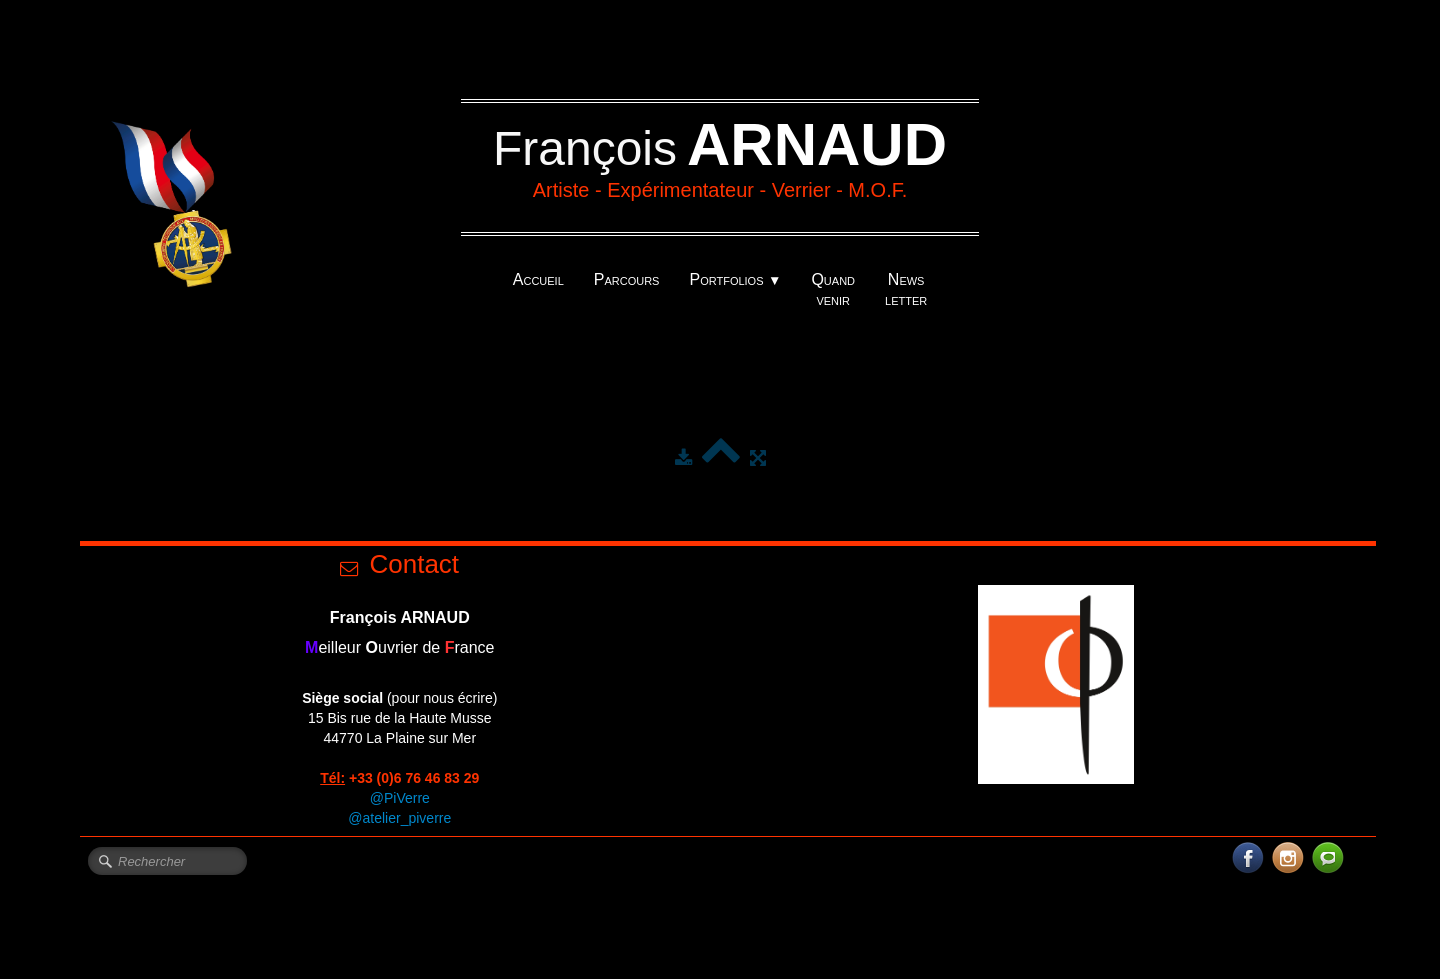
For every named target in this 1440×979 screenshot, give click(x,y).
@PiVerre (400, 798)
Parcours (627, 279)
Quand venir (833, 289)
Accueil (538, 279)
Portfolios (735, 279)
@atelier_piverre (399, 818)
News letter (906, 289)
